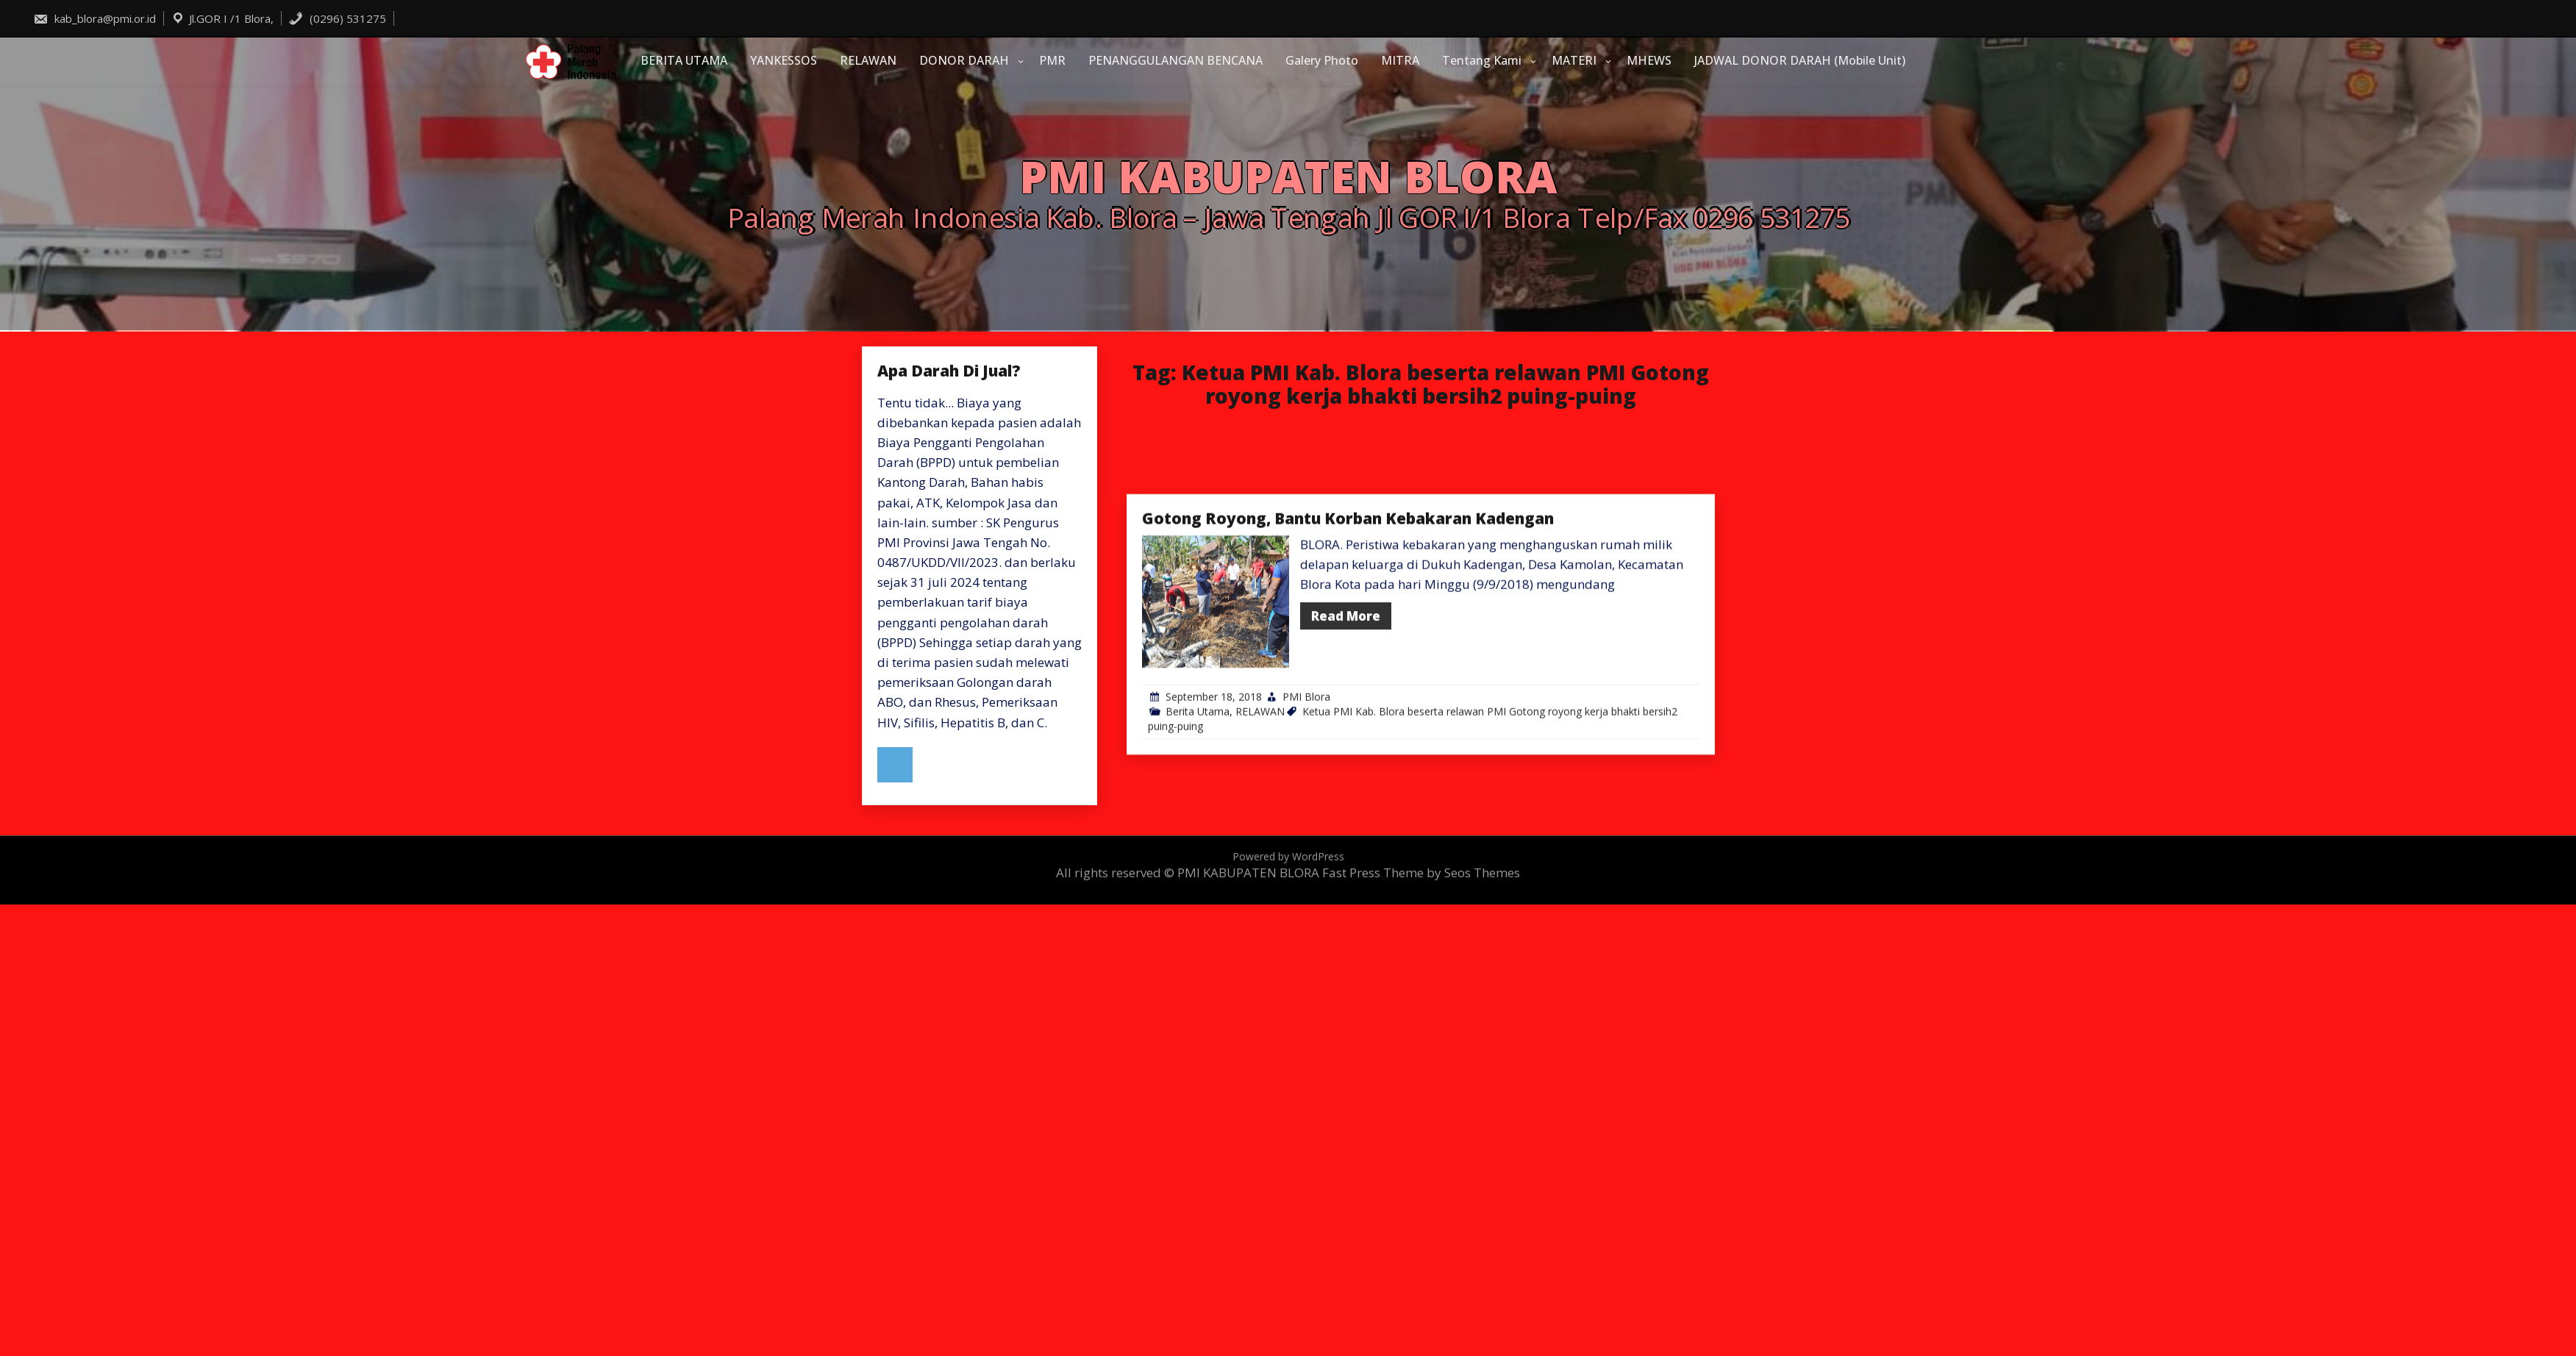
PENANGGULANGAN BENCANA (1175, 60)
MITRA (1400, 60)
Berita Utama (1198, 825)
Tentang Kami (1481, 60)
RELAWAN (868, 60)
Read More (1345, 729)
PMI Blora (1306, 811)
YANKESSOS (783, 60)
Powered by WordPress (1288, 856)
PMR (1052, 60)
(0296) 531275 (337, 18)
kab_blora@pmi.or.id (94, 18)
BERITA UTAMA (684, 60)
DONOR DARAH (964, 60)
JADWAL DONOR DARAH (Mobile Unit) (1799, 60)
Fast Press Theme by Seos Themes (1421, 872)
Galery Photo (1321, 60)
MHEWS (1649, 60)
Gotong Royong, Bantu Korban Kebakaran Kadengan (1348, 631)
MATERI (1574, 60)
